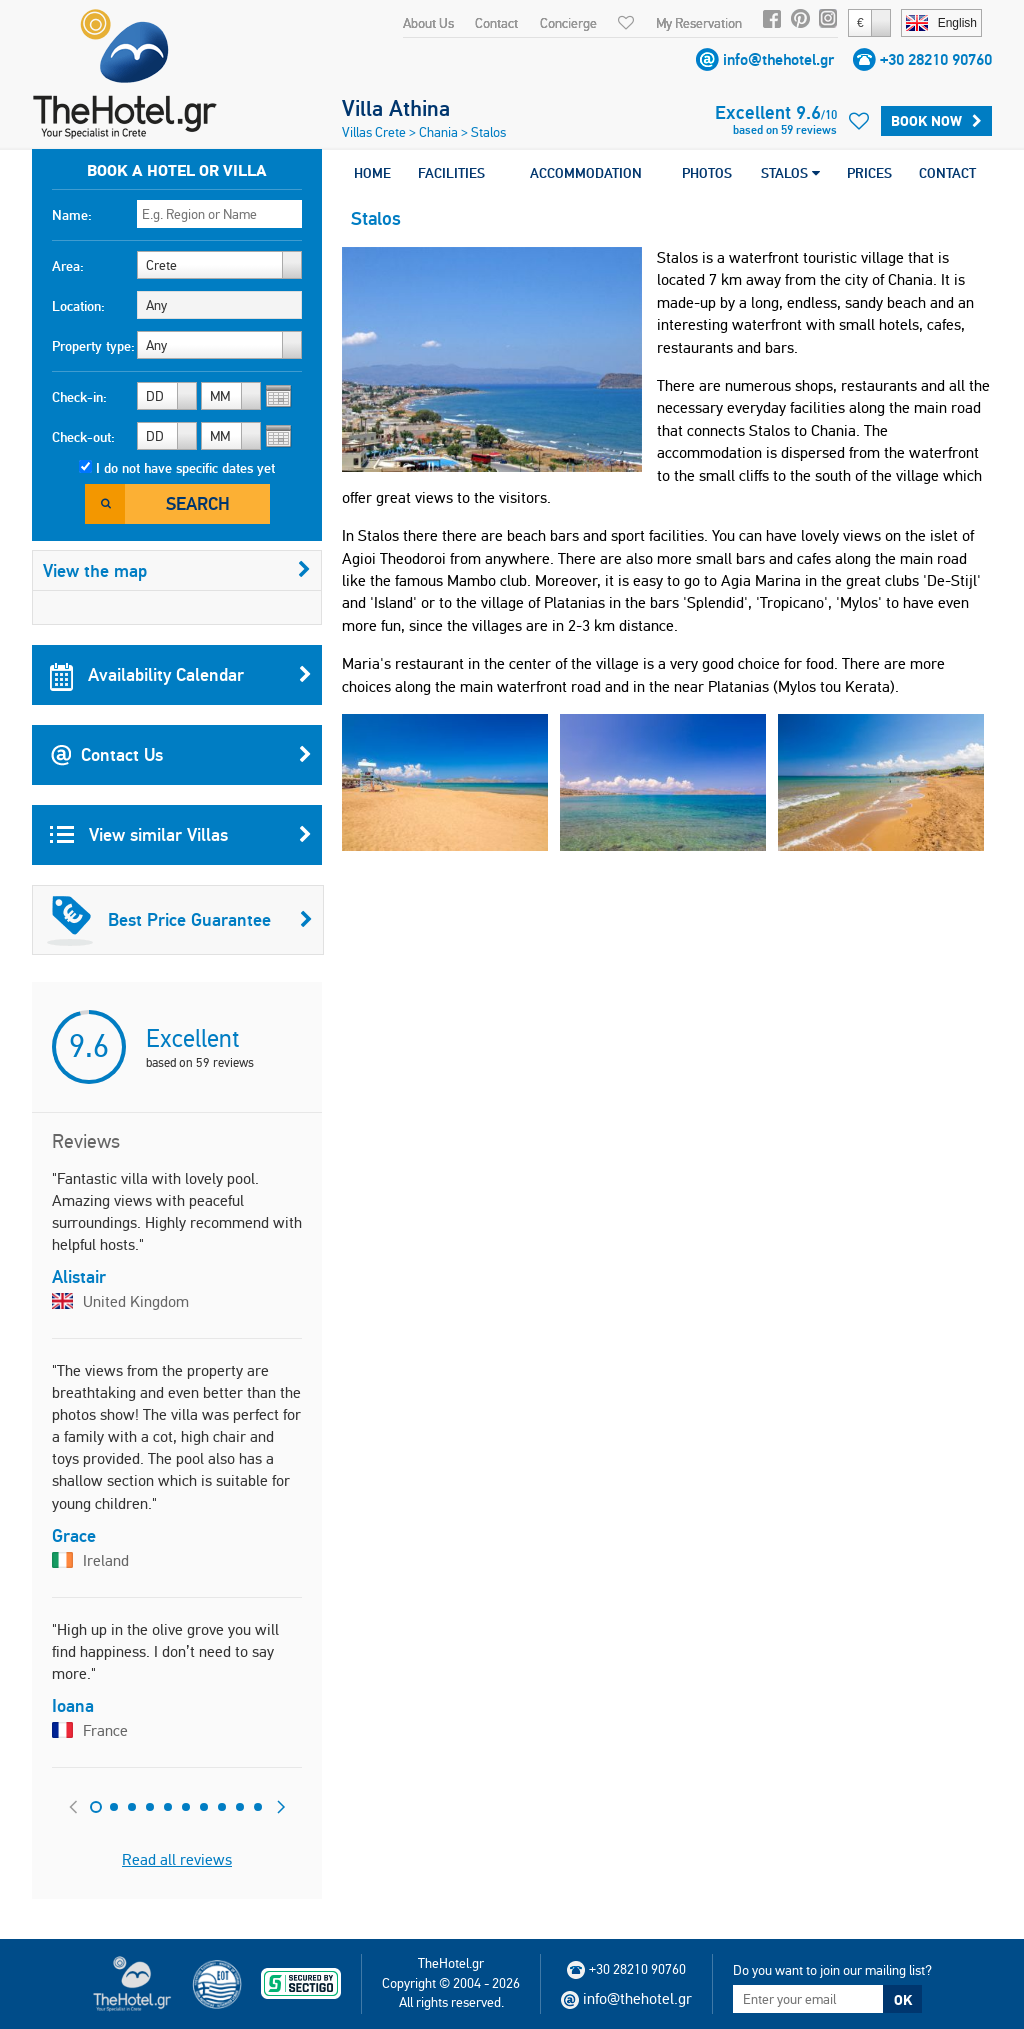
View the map (177, 570)
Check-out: (83, 437)
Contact (496, 23)
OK (903, 2000)
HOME (372, 173)
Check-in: (79, 397)
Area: (68, 266)
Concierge (568, 23)
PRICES (869, 173)
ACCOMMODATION (586, 173)
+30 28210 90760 (936, 59)
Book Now (936, 121)
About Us (428, 23)
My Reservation (699, 23)
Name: (72, 215)
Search (198, 503)
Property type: (93, 346)
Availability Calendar (181, 675)
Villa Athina (396, 108)
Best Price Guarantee (180, 920)
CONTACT (947, 173)
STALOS (790, 173)
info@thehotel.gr (778, 59)
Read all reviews (177, 1859)
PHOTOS (707, 173)
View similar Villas (181, 835)
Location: (78, 306)
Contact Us (181, 755)
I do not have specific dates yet (185, 468)
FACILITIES (451, 173)
